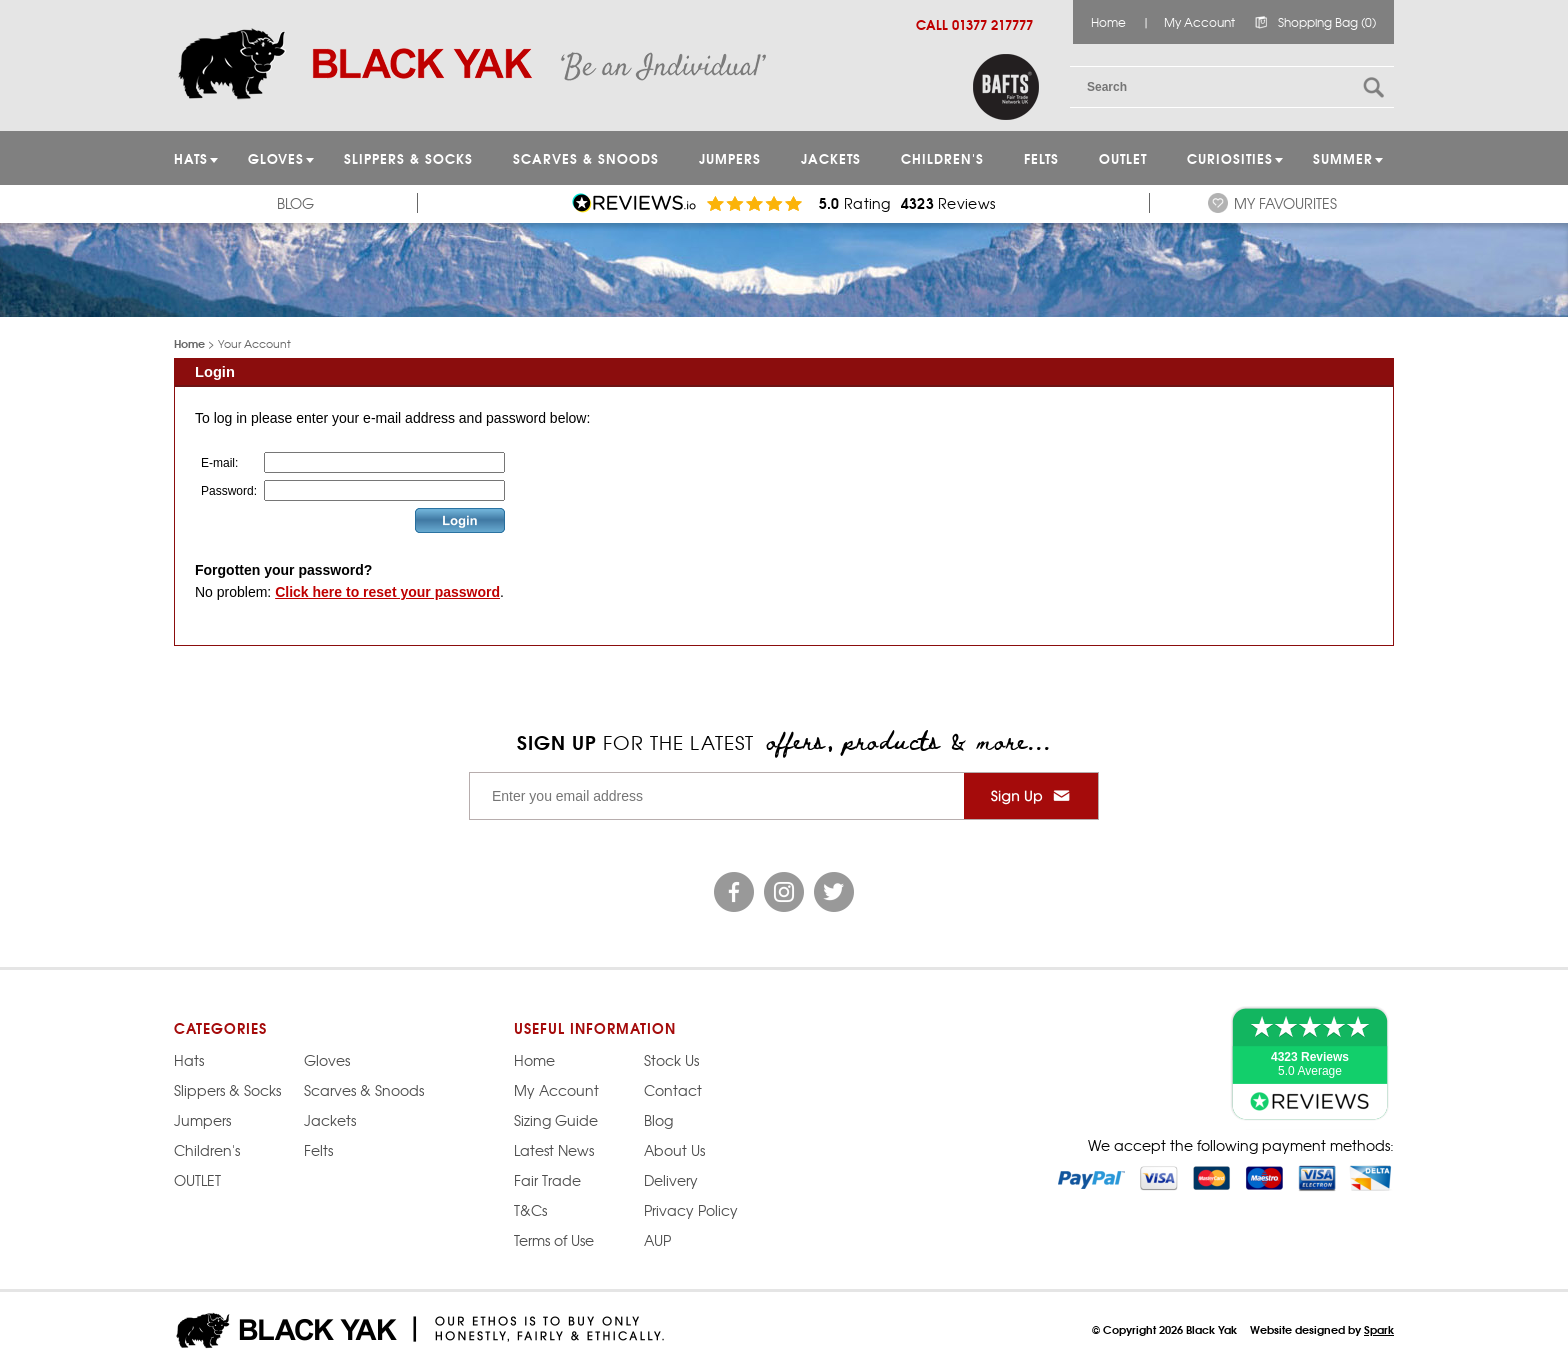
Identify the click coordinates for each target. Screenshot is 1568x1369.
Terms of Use (554, 1240)
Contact (673, 1090)
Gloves (327, 1060)
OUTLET (1123, 158)
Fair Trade (547, 1180)
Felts (1041, 158)
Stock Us (671, 1060)
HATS (191, 158)
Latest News (554, 1150)
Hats (189, 1060)
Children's (942, 158)
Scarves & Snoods (586, 158)
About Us (674, 1150)
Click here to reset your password (387, 592)
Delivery (671, 1180)
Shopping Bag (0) (1327, 22)
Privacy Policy (691, 1210)
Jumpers (202, 1120)
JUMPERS (730, 158)
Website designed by (1322, 1329)
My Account (1199, 22)
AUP (657, 1240)
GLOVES (276, 158)
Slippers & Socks (408, 158)
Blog (295, 203)
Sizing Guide (556, 1120)
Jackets (831, 158)
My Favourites (1285, 203)
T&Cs (530, 1210)
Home (1108, 22)
